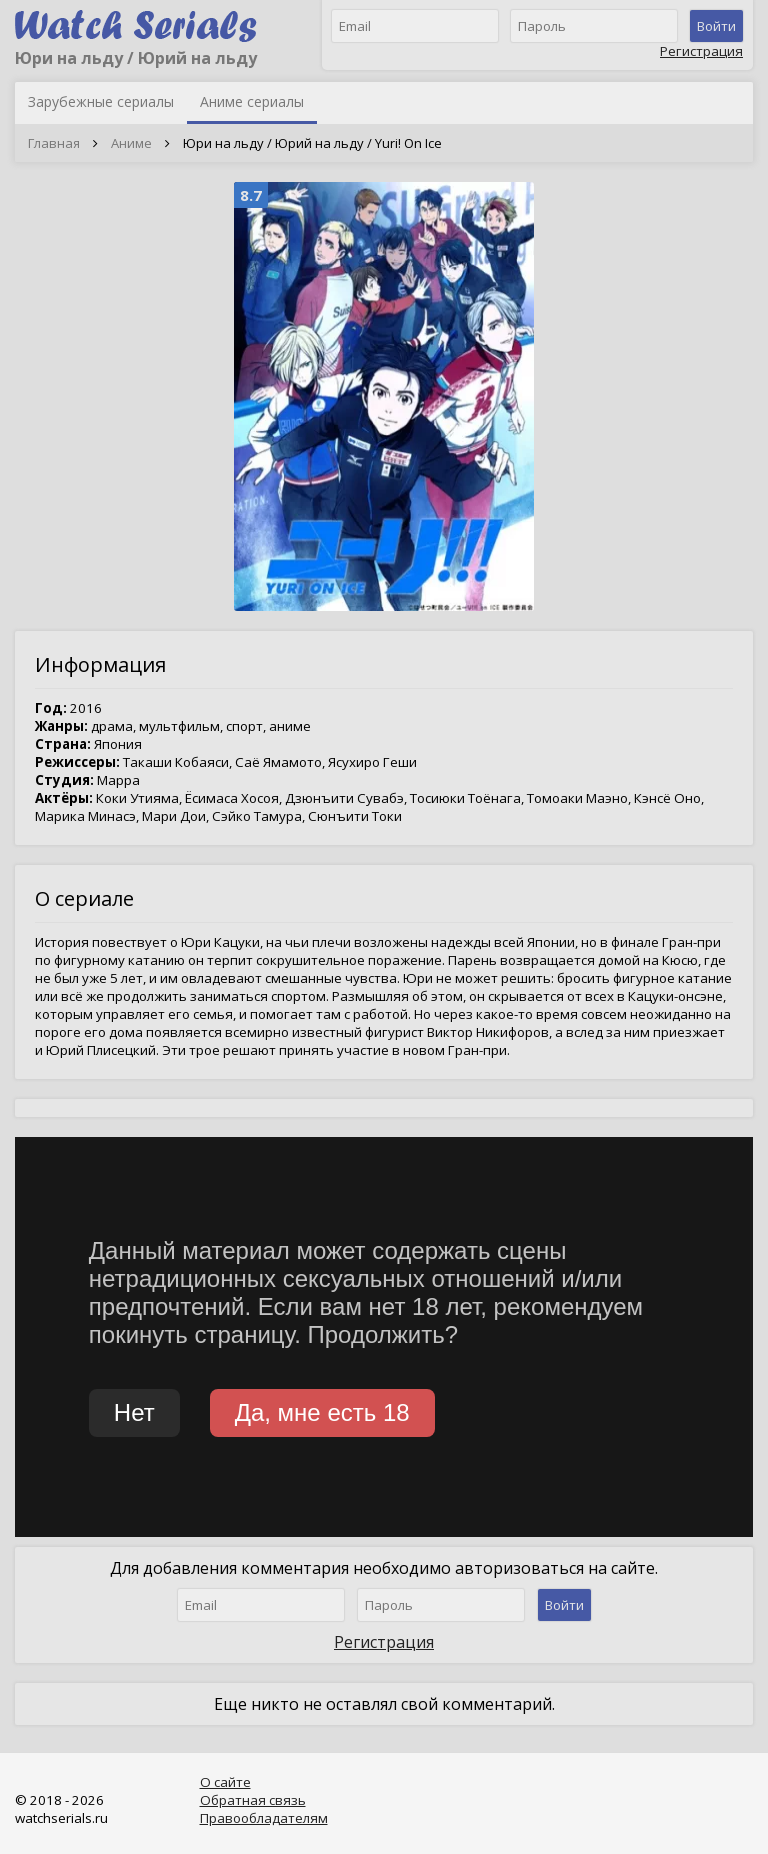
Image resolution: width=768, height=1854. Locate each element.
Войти (716, 26)
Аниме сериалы (252, 101)
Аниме (131, 143)
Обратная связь (253, 1800)
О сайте (225, 1782)
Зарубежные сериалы (101, 101)
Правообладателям (264, 1818)
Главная (54, 143)
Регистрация (701, 51)
